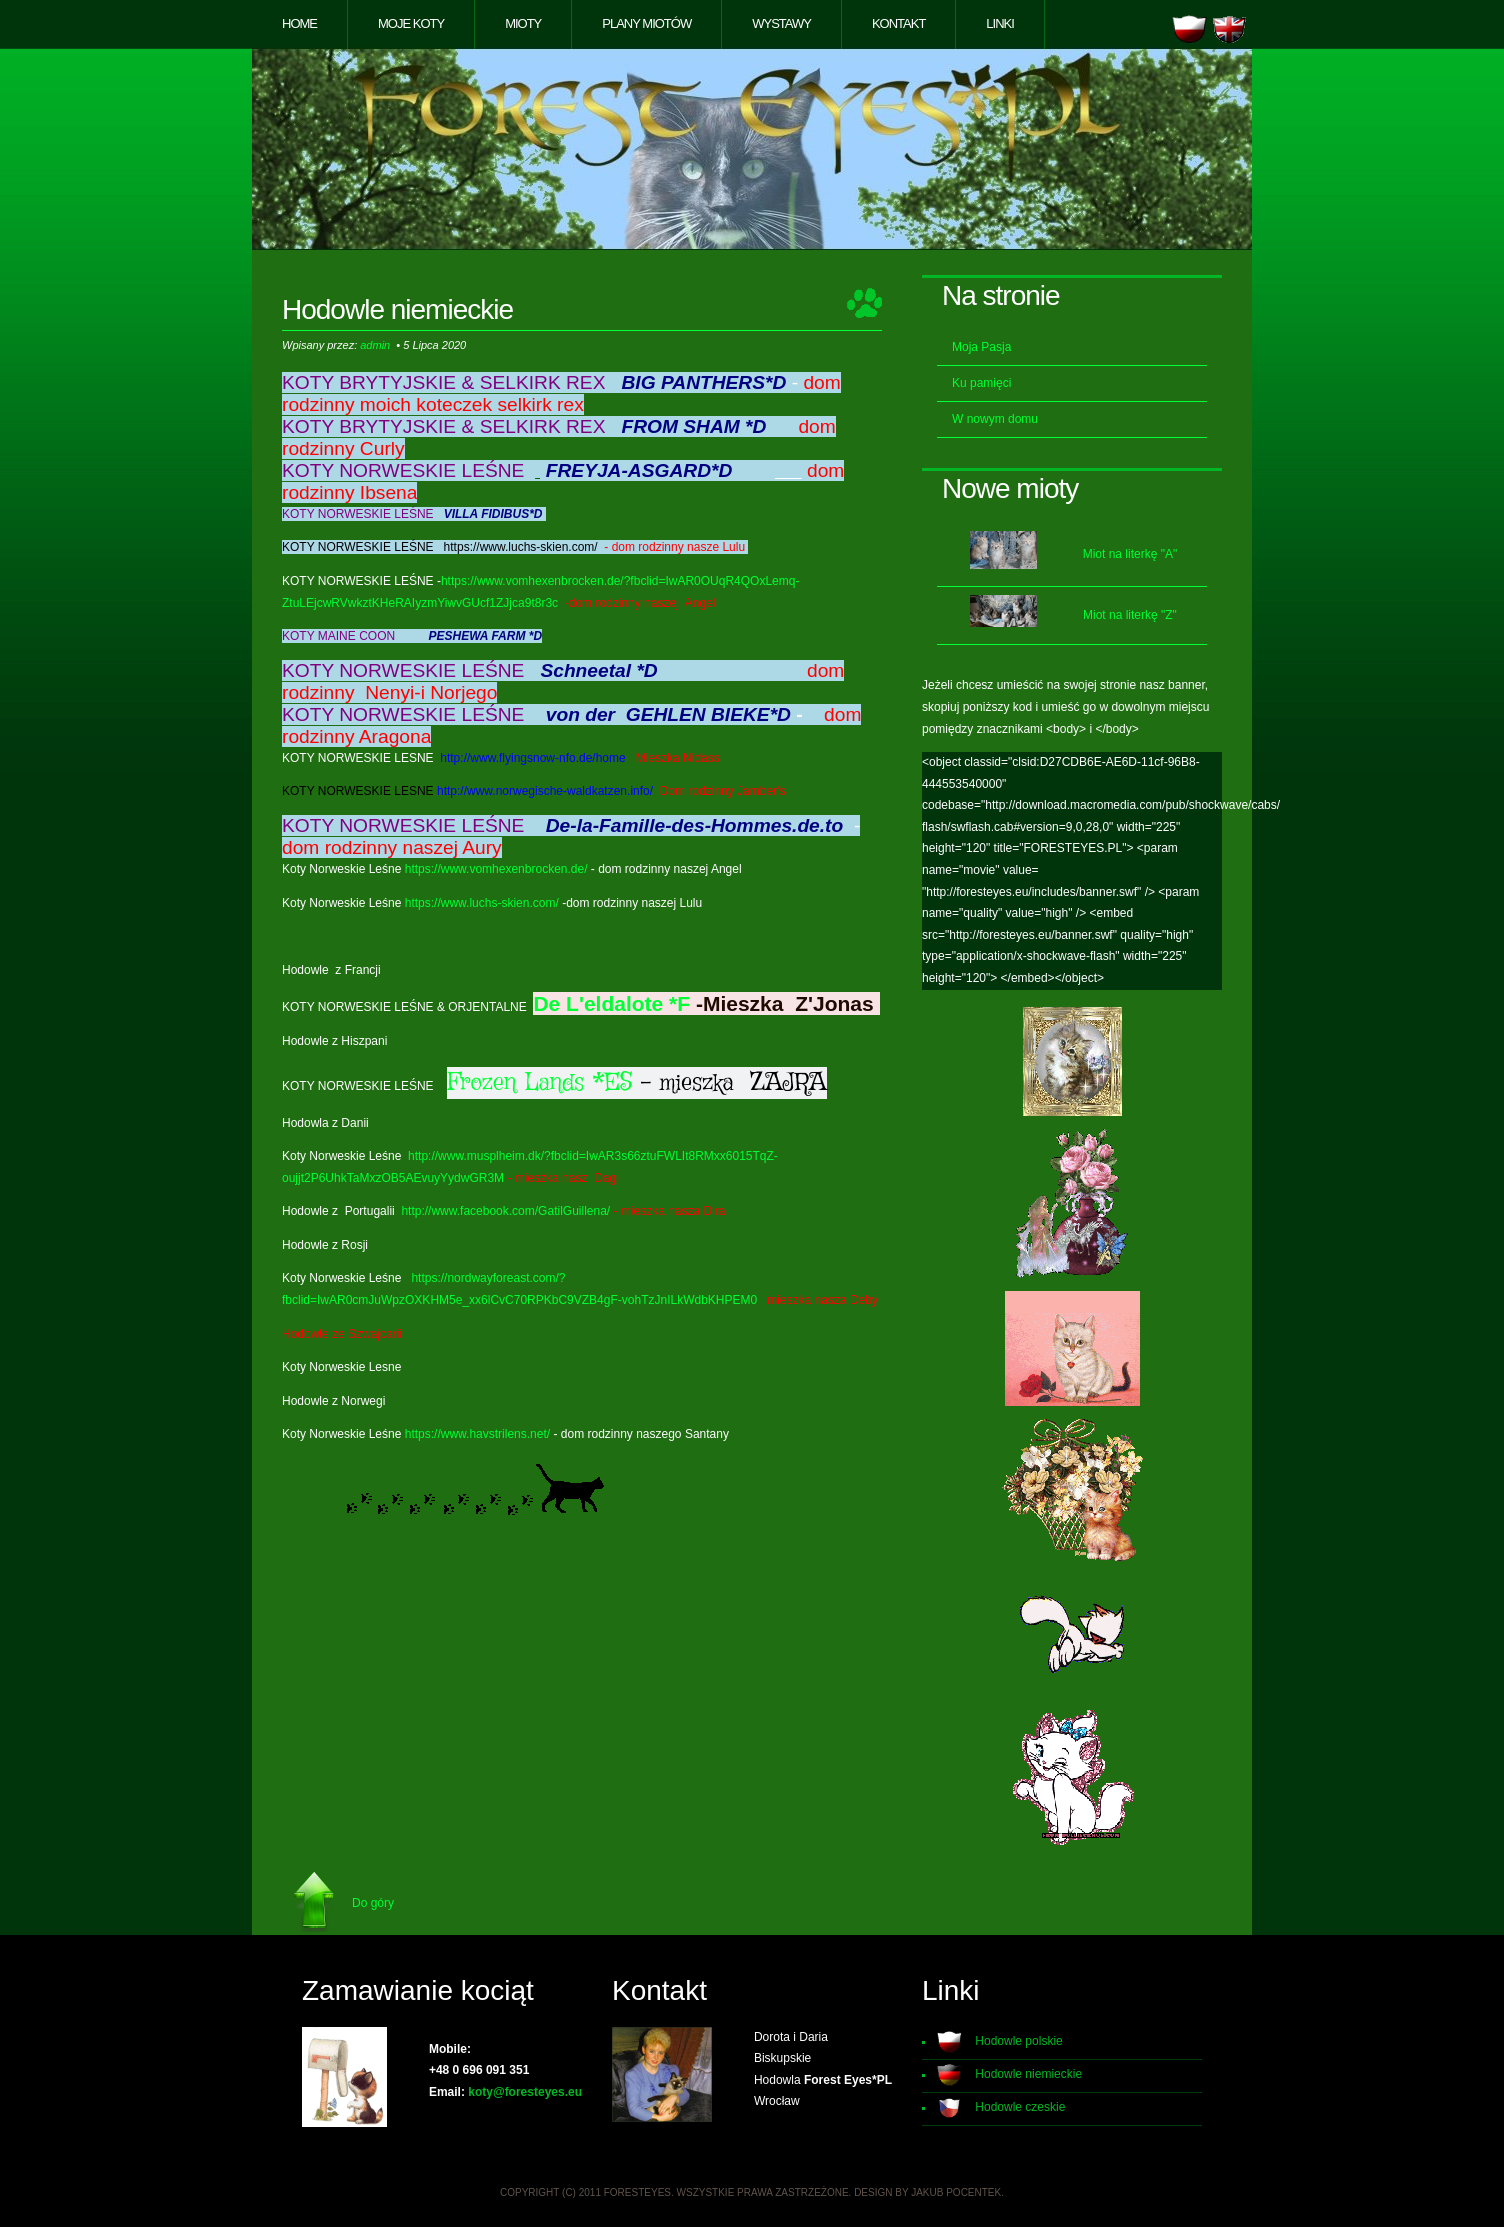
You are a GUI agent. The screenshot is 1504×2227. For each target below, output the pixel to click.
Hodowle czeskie (1020, 2107)
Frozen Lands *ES (540, 1083)
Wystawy (781, 23)
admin (375, 345)
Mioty (523, 23)
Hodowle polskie (1018, 2041)
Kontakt (898, 23)
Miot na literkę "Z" (1130, 615)
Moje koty (411, 23)
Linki (1000, 23)
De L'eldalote (598, 1003)
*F (679, 1003)
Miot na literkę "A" (1130, 554)
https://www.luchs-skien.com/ (482, 903)
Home (299, 23)
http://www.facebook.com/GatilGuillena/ (505, 1211)
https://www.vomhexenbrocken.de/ (496, 869)
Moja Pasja (981, 347)
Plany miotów (646, 23)
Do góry (373, 1903)
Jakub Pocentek (956, 2192)
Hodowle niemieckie (1028, 2074)
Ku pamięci (981, 383)
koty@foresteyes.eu (525, 2092)
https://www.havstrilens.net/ (477, 1434)
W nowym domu (995, 419)
